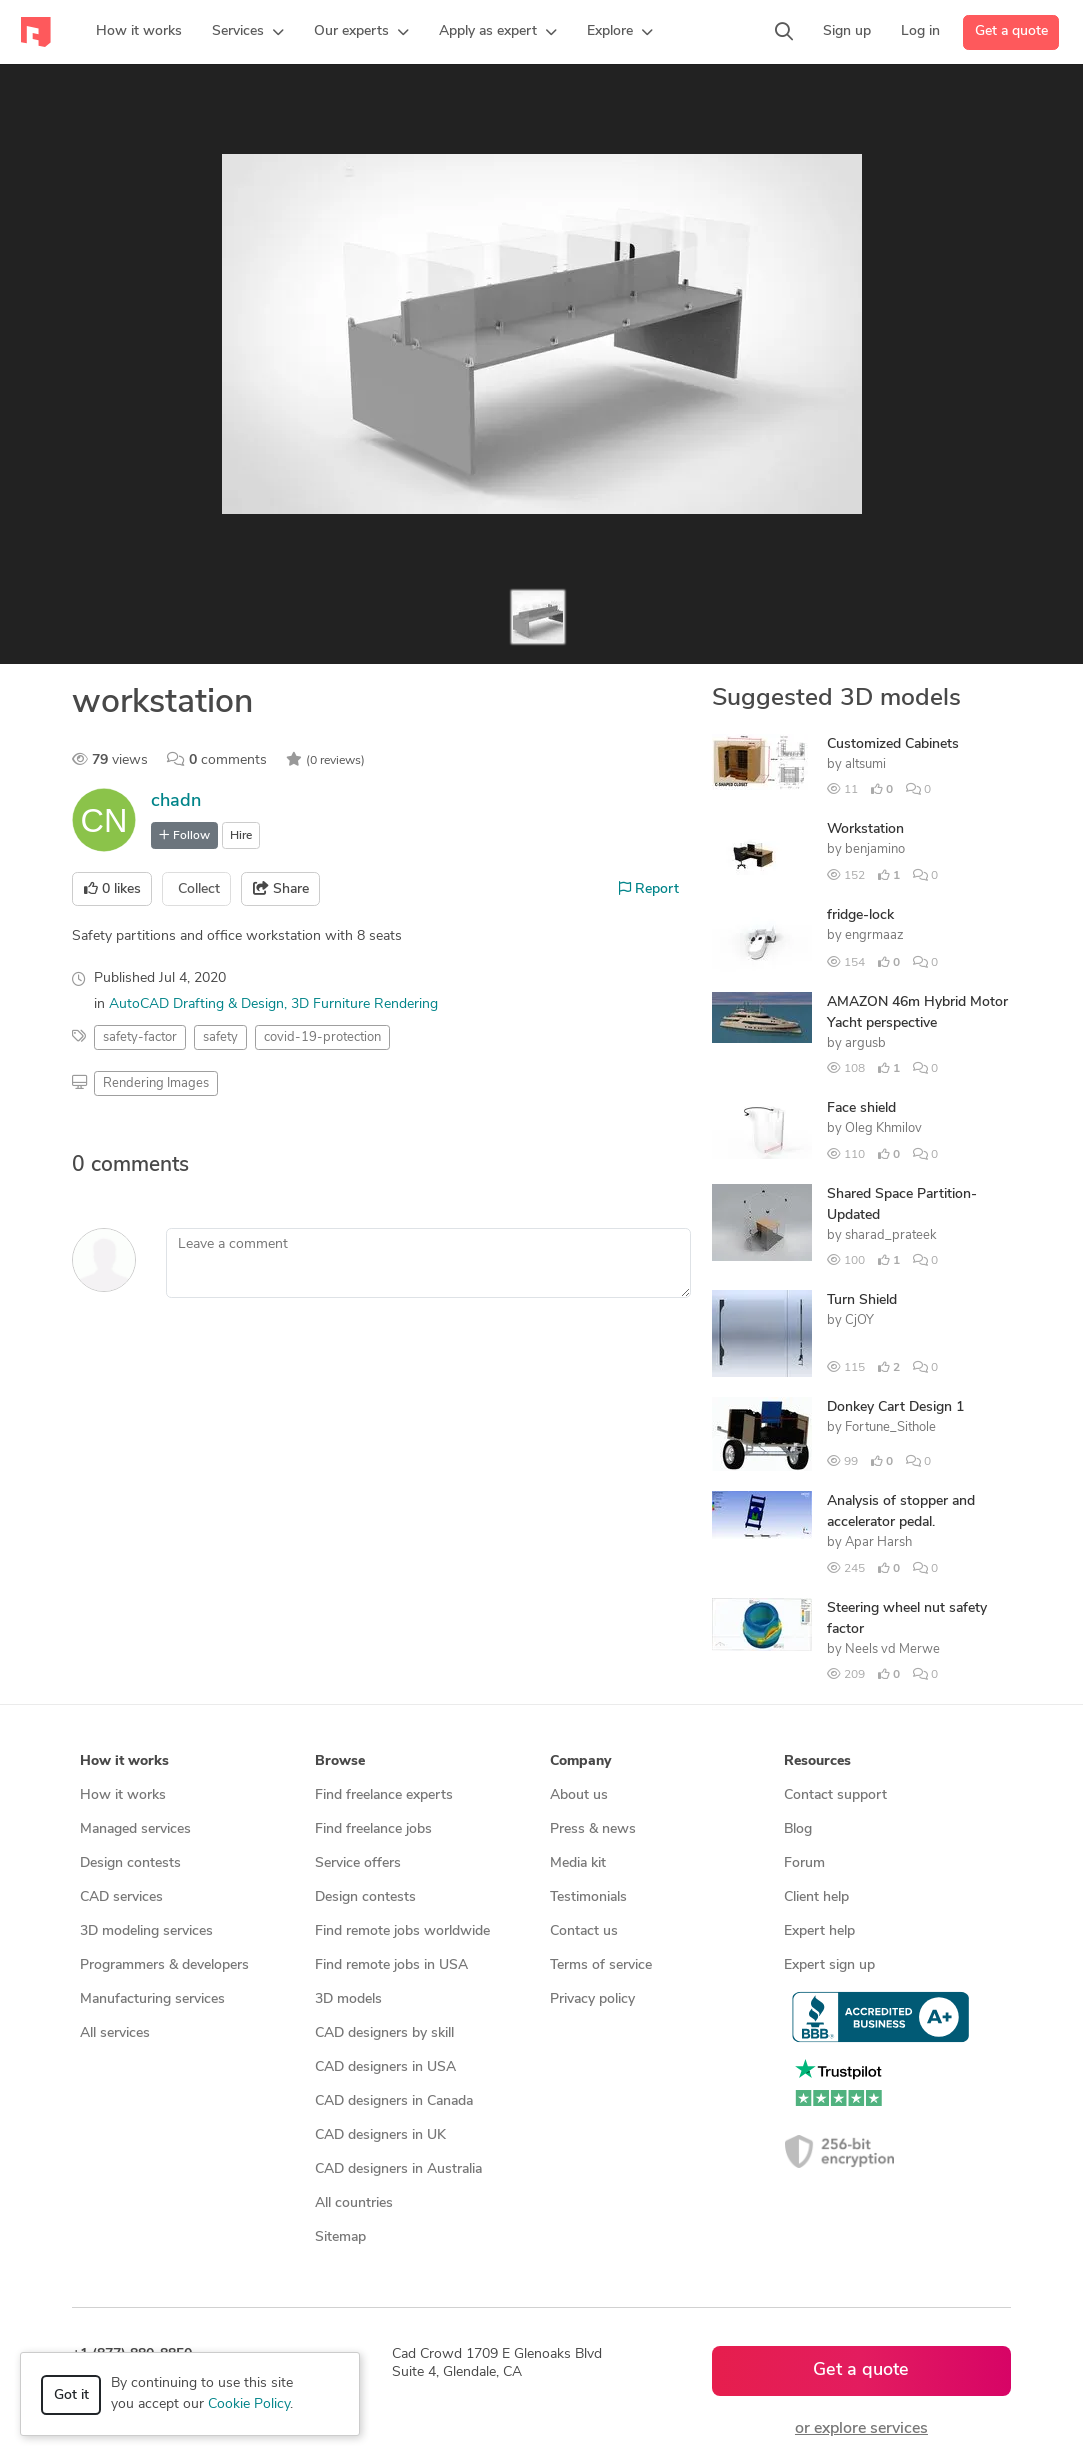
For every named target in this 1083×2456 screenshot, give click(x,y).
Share (281, 889)
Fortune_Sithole (890, 1427)
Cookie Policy (249, 2404)
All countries (354, 2203)
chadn (176, 801)
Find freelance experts (384, 1795)
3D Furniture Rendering (364, 1004)
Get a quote (1011, 31)
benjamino (875, 849)
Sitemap (340, 2237)
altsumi (865, 764)
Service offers (358, 1863)
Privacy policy (592, 1999)
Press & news (593, 1829)
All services (115, 2033)
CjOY (859, 1320)
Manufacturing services (152, 1999)
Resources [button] (817, 1761)
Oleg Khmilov (883, 1128)
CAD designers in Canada (394, 2101)
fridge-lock (860, 915)
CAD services (121, 1897)
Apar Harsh (878, 1542)
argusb (865, 1043)
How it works (123, 1795)
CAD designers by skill (384, 2033)
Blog (798, 1829)
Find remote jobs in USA (391, 1965)
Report (649, 889)
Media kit (578, 1863)
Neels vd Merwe (892, 1649)
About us (579, 1795)
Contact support (835, 1795)
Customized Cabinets (893, 744)
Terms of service (601, 1965)
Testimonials (588, 1897)
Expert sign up (829, 1965)
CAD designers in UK (380, 2135)
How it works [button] (124, 1761)
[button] (248, 32)
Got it (71, 2395)
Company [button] (580, 1761)
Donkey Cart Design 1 (895, 1407)
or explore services (861, 2429)
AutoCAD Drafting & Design (196, 1004)
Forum (804, 1863)
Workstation (865, 829)
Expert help (819, 1931)
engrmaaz (874, 935)
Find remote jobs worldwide (402, 1931)
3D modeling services (146, 1931)
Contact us (584, 1931)
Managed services (135, 1829)
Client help (816, 1897)
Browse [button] (340, 1761)
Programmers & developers (164, 1965)
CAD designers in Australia (398, 2169)
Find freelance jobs (373, 1829)
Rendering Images (156, 1083)
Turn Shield (862, 1300)
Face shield (861, 1108)
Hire (241, 836)
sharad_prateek (891, 1235)
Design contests (130, 1863)
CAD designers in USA (385, 2067)
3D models (348, 1999)
